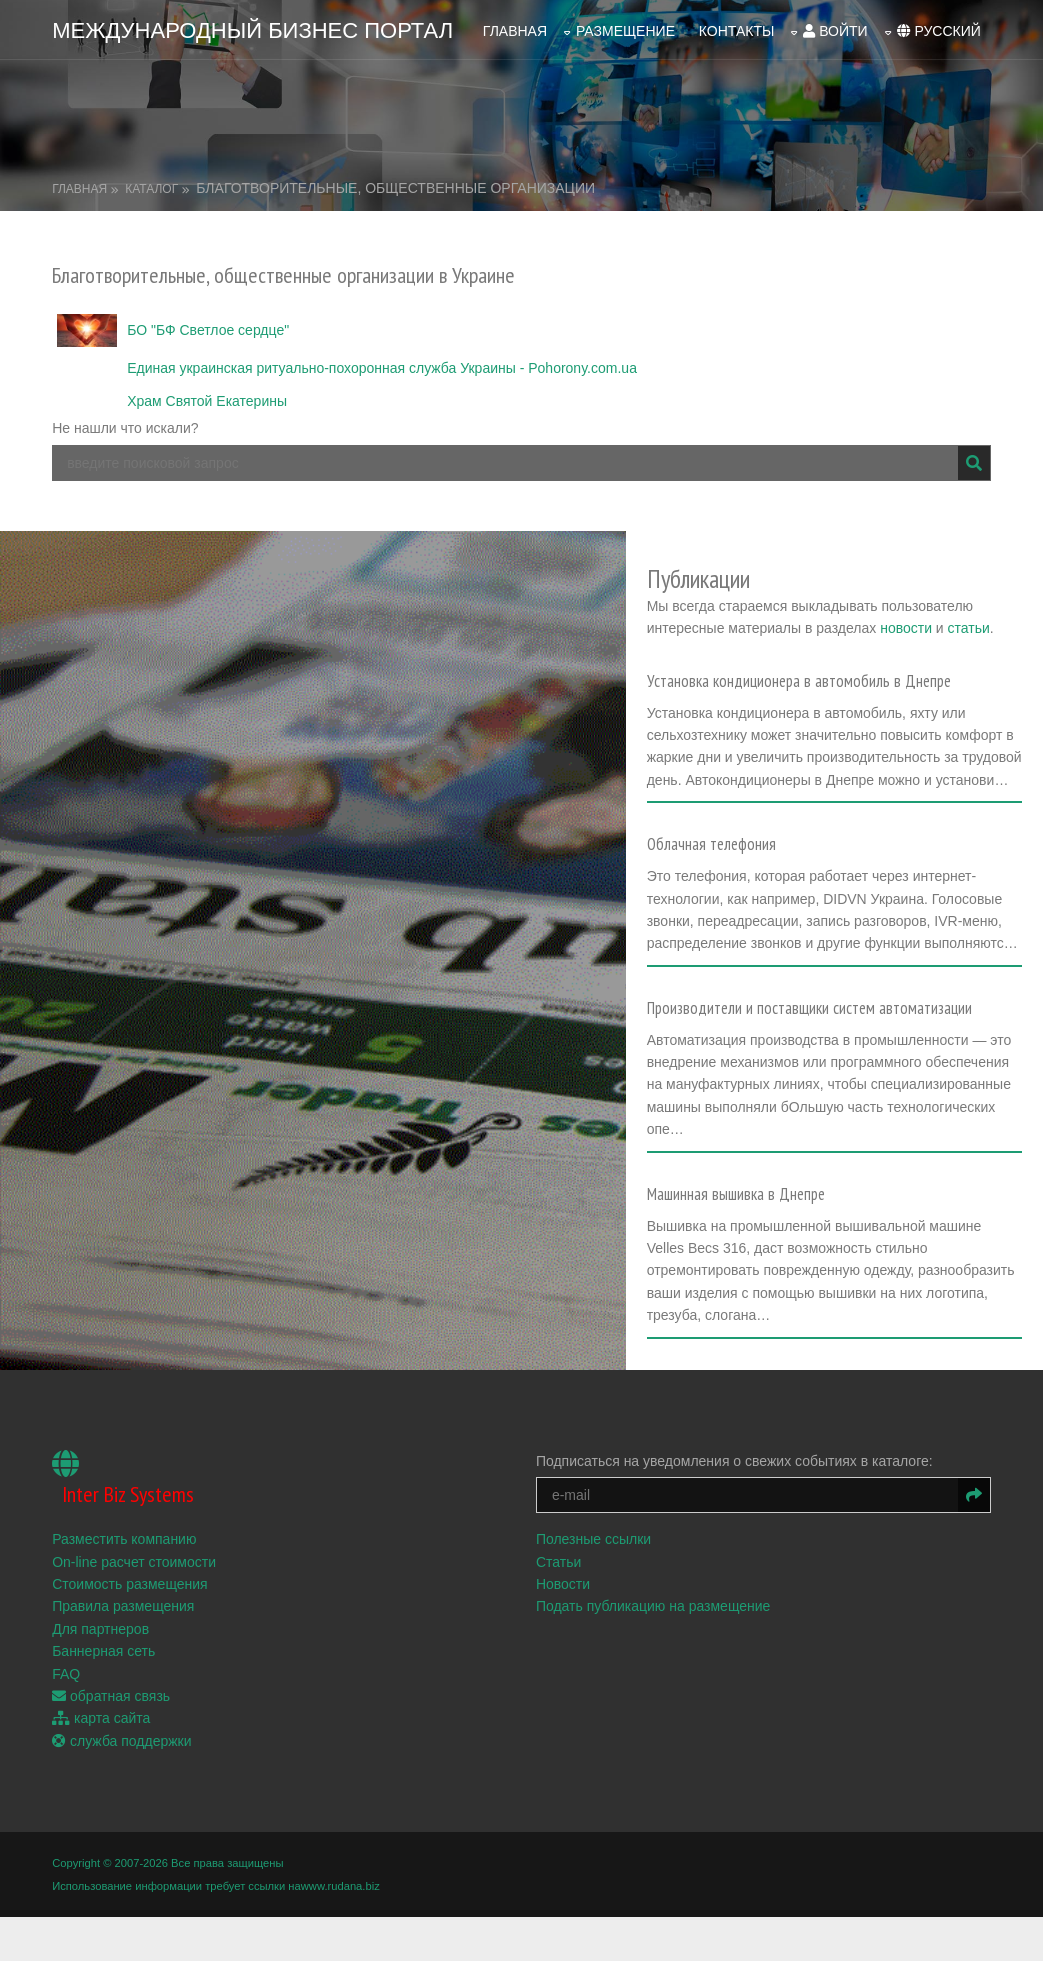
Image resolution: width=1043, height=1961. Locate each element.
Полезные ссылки (593, 1539)
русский (939, 31)
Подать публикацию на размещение (653, 1606)
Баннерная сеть (103, 1651)
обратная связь (111, 1696)
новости (906, 628)
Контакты (737, 31)
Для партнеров (100, 1629)
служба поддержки (121, 1741)
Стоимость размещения (130, 1584)
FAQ (66, 1674)
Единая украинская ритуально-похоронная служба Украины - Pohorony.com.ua (382, 368)
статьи (969, 628)
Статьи (558, 1562)
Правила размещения (123, 1606)
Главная (515, 31)
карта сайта (101, 1718)
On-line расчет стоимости (134, 1562)
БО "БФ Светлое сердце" (208, 330)
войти (835, 31)
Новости (563, 1584)
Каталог (151, 189)
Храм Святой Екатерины (207, 401)
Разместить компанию (124, 1539)
